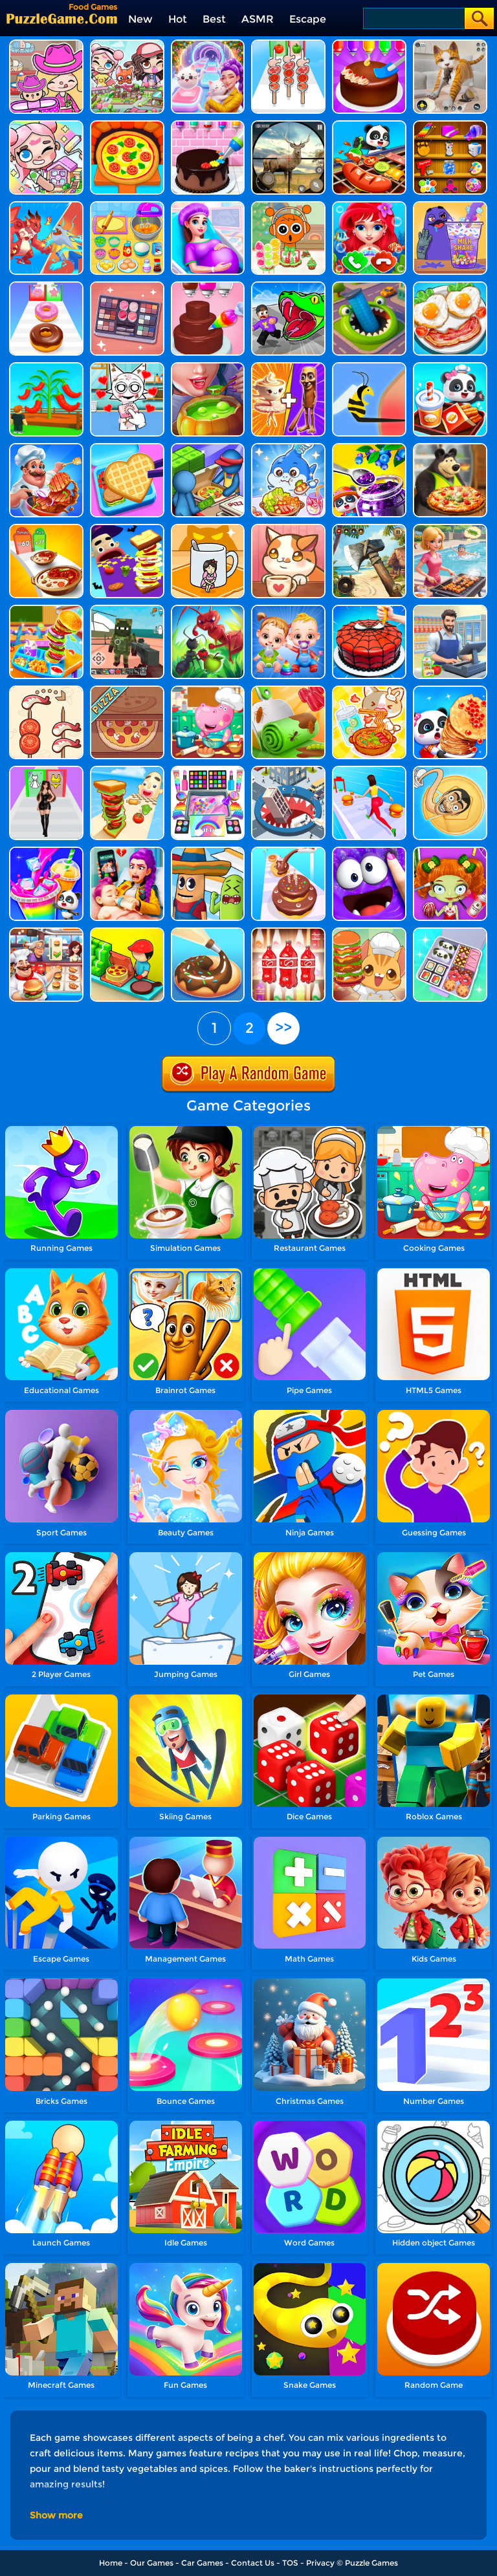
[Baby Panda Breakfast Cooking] (450, 367)
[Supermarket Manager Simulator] (450, 609)
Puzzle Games (371, 2563)
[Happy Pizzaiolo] (127, 932)
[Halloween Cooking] (208, 367)
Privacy (320, 2563)
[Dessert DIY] (288, 690)
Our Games (151, 2563)
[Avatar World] (46, 44)
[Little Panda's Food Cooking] (369, 125)
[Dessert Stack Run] (46, 286)
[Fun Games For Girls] (450, 125)
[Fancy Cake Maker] (369, 609)
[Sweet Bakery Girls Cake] (208, 286)
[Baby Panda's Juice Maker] (46, 851)
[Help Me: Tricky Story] (369, 367)
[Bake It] (208, 932)
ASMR (257, 19)
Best (214, 19)
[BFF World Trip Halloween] (450, 851)
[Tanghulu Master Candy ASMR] (369, 690)
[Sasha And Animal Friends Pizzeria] (450, 448)
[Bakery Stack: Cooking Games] (288, 851)
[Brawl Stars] (46, 206)
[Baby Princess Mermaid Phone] (369, 206)
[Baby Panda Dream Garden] (369, 448)
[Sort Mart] (288, 932)
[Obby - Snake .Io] (288, 286)
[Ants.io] (208, 609)
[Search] (413, 18)
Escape (307, 19)
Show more (56, 2515)
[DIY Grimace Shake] (450, 206)
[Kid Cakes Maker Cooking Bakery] (208, 125)
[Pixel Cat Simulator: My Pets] (450, 44)
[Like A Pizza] (208, 448)
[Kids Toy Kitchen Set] (127, 206)
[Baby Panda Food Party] (450, 690)
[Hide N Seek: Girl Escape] (208, 529)
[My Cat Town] (46, 125)
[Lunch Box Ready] (127, 448)
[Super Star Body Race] (369, 770)
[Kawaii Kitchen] (369, 932)
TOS (290, 2563)
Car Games (202, 2563)
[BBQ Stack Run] (288, 44)
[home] (61, 18)
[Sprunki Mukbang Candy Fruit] (288, 206)
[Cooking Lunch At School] (46, 609)
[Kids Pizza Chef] (127, 125)
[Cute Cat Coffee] (288, 529)
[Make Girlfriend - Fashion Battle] (46, 770)
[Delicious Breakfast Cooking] (450, 286)
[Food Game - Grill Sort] (450, 529)
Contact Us (252, 2563)
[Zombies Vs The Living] (127, 609)
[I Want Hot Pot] (46, 529)
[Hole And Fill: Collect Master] (288, 770)
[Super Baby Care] (127, 851)
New (140, 19)
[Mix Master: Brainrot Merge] (288, 367)
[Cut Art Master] (369, 286)
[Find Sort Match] (127, 286)
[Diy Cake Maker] (369, 44)
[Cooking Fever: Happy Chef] (46, 932)
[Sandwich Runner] (127, 770)
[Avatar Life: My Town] (127, 44)
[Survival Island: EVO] (369, 529)
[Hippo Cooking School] (208, 690)
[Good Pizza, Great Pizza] (127, 690)
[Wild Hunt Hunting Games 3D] (288, 125)
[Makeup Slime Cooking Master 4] (208, 770)
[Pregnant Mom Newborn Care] (208, 206)
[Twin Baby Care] (288, 609)
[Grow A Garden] (46, 367)
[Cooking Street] (46, 448)
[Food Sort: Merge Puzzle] (46, 690)
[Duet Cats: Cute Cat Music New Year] (208, 44)
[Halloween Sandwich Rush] (127, 529)
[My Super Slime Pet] (369, 851)
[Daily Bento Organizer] (450, 932)
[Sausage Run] (208, 851)
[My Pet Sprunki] (127, 367)
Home (110, 2563)
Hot (177, 19)
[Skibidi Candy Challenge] (450, 770)
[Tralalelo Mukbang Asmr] (288, 448)
